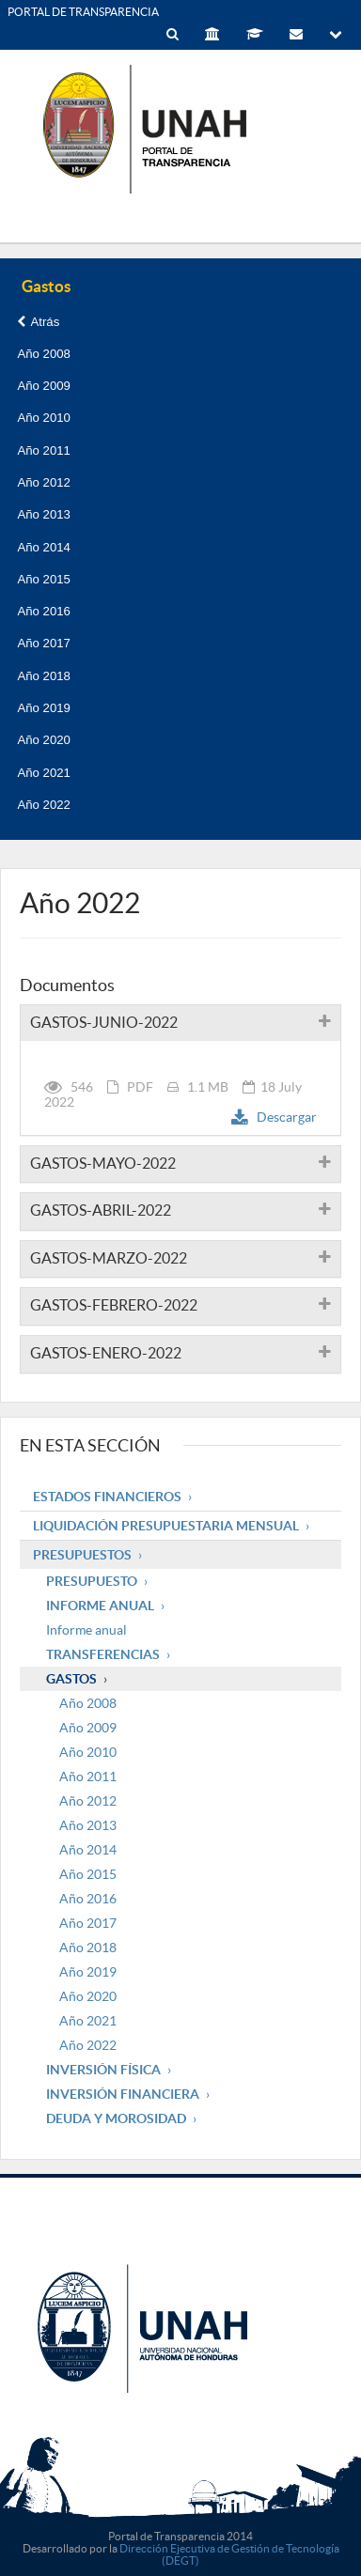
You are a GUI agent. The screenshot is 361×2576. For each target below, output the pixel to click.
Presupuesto (91, 1581)
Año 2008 (43, 354)
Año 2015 (43, 579)
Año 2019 (43, 708)
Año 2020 (43, 740)
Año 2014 (43, 547)
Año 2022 (43, 805)
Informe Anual (100, 1605)
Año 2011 (43, 450)
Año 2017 (43, 643)
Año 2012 (43, 482)
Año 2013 (43, 514)
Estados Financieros (107, 1496)
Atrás (38, 322)
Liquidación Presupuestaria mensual (166, 1525)
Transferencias (103, 1654)
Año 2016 (43, 611)
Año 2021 (43, 773)
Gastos (71, 1678)
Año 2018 (43, 676)
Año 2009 (43, 386)
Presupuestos (82, 1554)
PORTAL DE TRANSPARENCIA (83, 12)
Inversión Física (103, 2069)
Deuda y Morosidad (116, 2118)
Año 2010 (43, 418)
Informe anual (86, 1629)
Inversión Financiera (122, 2094)
